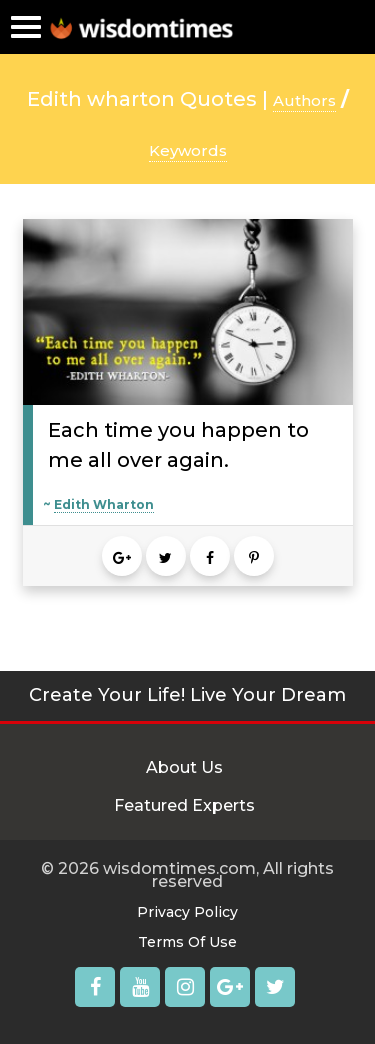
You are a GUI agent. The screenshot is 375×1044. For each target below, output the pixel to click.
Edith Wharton (104, 504)
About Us (184, 767)
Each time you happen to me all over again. (178, 445)
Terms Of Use (187, 942)
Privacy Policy (187, 912)
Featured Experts (184, 805)
